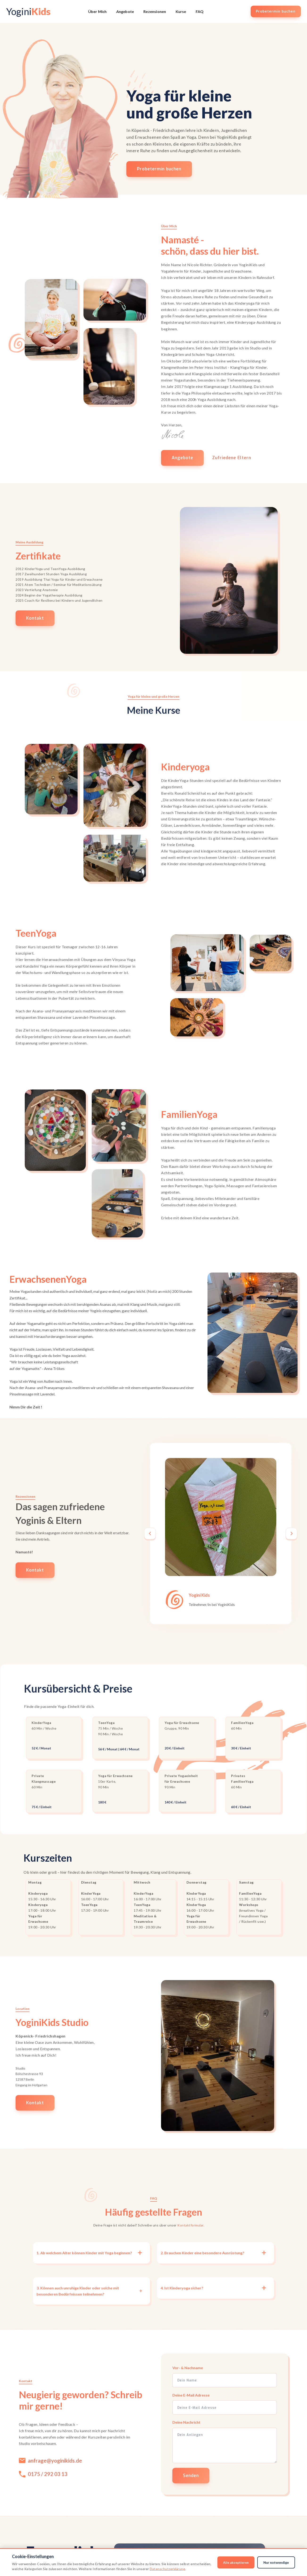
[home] (28, 11)
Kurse (181, 11)
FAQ (200, 11)
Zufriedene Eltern (231, 464)
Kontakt (35, 624)
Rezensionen (154, 11)
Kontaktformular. (190, 2231)
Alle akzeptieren (236, 2562)
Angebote (125, 11)
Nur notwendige (276, 2562)
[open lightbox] (217, 2055)
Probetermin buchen (275, 11)
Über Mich (97, 11)
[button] (150, 1539)
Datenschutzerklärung (167, 2569)
